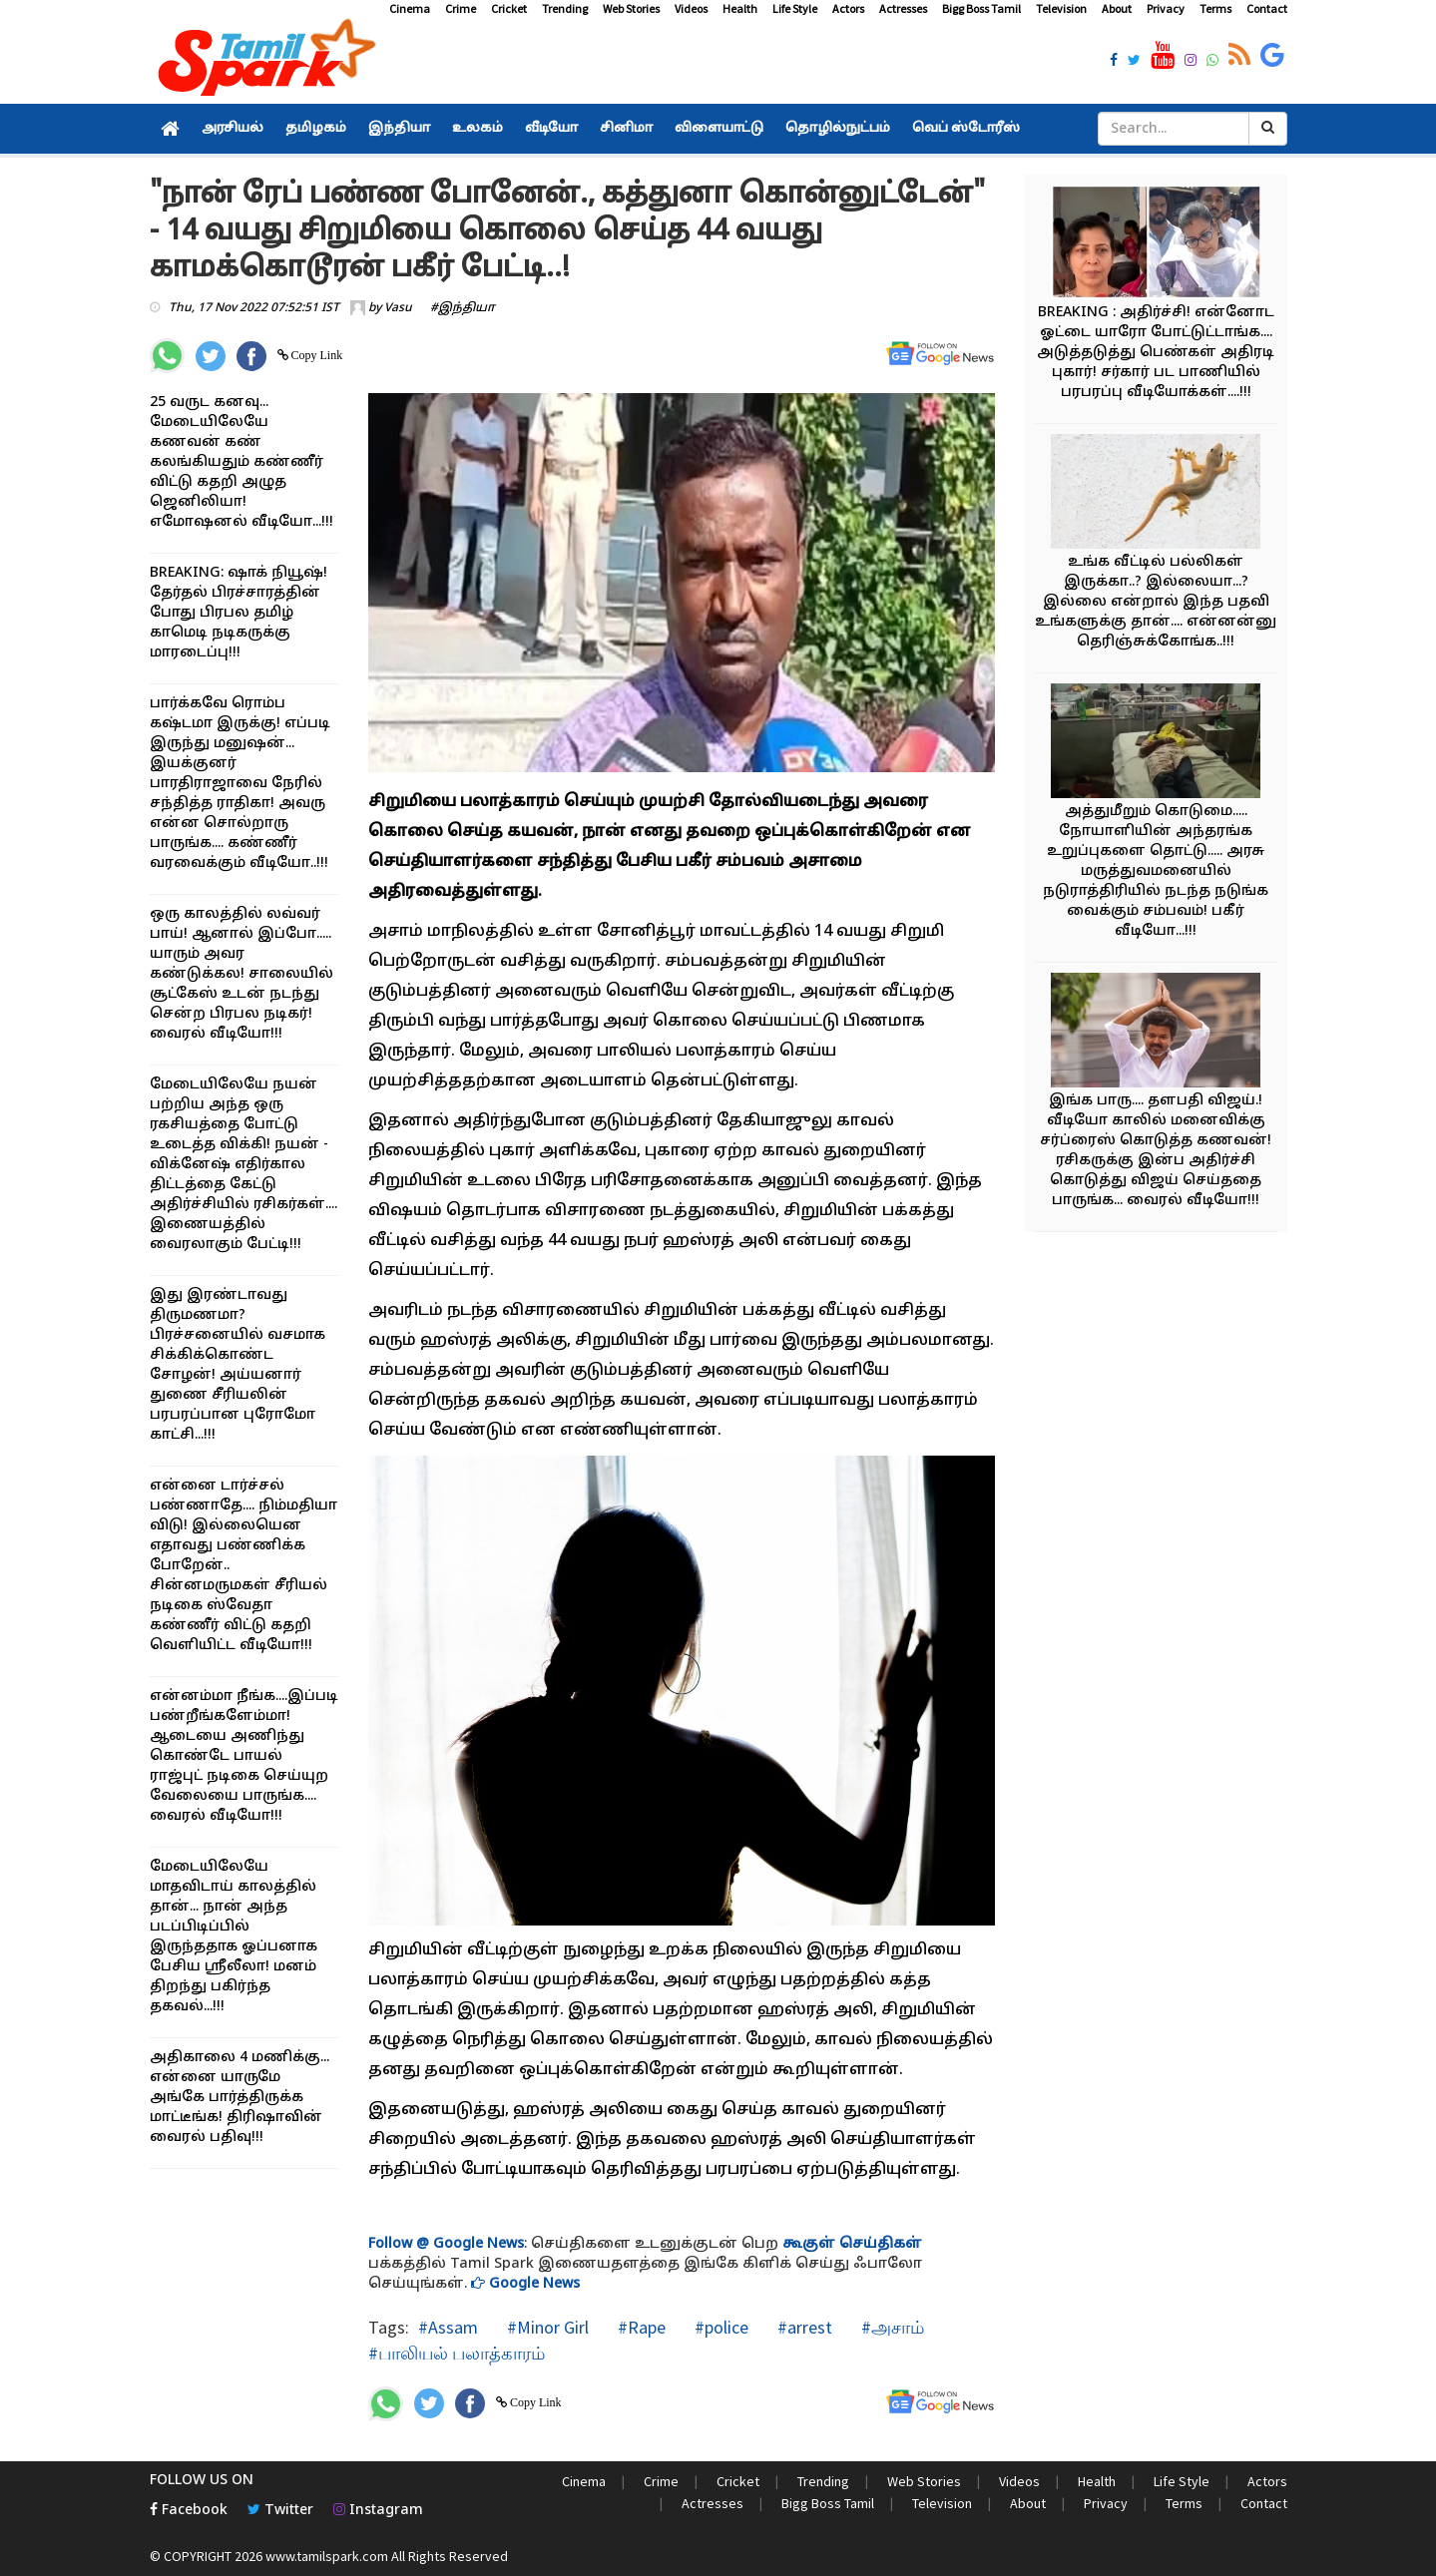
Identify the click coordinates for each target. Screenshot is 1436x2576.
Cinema (409, 8)
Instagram (378, 2510)
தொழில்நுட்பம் (837, 129)
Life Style (794, 8)
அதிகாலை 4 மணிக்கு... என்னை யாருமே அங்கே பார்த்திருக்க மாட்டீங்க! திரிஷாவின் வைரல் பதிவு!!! (239, 2097)
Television (1061, 8)
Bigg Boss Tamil (981, 8)
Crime (460, 8)
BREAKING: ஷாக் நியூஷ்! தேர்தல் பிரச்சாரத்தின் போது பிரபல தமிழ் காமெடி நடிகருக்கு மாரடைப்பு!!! (238, 613)
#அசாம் (890, 2327)
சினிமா (626, 129)
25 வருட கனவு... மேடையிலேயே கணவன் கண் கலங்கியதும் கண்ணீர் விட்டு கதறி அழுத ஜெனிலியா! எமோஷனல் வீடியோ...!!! (241, 462)
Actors (848, 8)
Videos (691, 8)
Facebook (189, 2510)
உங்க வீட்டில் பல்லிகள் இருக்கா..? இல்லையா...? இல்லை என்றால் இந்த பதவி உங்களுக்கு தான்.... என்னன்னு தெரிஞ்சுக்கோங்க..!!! (1155, 602)
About (1117, 8)
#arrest (802, 2327)
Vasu (398, 308)
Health (739, 8)
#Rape (640, 2327)
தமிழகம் (315, 129)
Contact (1266, 8)
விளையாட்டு (719, 129)
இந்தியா (399, 129)
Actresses (903, 8)
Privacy (1166, 8)
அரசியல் (232, 129)
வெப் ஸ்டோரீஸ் (966, 129)
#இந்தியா (462, 308)
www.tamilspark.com (326, 2556)
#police (719, 2327)
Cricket (509, 8)
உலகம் (477, 129)
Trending (565, 8)
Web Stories (631, 8)
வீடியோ (551, 129)
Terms (1215, 8)
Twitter (280, 2510)
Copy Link (315, 355)
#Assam (448, 2327)
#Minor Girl (546, 2327)
